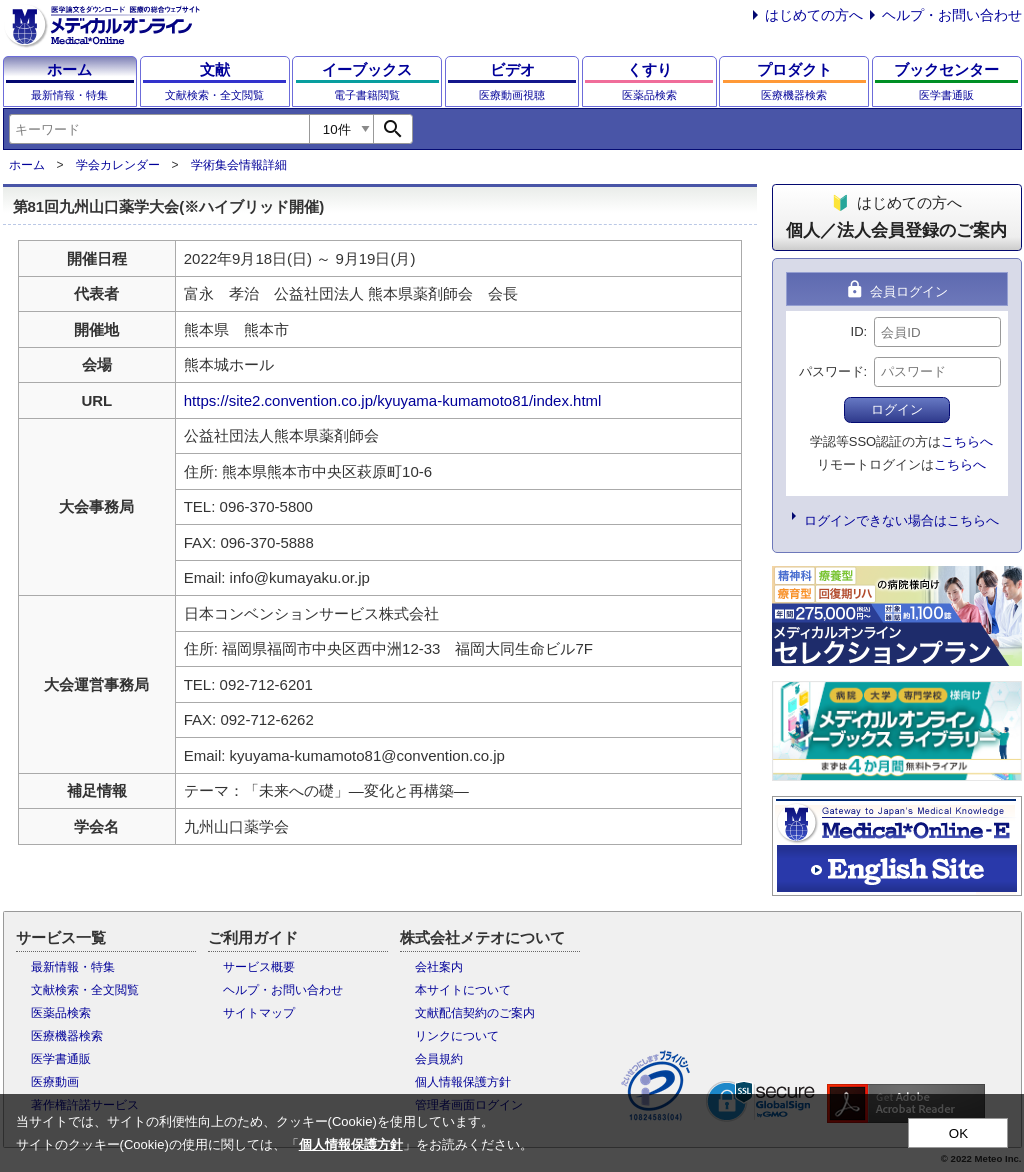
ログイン (897, 409)
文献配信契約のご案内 (475, 1013)
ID (857, 331)
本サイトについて (463, 990)
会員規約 (439, 1059)
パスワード (831, 371)
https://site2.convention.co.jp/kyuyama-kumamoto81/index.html (393, 400)
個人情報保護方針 (463, 1082)
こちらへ (967, 441)
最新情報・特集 (73, 967)
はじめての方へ (814, 15)
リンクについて (457, 1036)
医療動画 (55, 1082)
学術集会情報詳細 (239, 165)
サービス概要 (259, 967)
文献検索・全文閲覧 (85, 990)
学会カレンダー (118, 165)
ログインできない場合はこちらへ (901, 520)
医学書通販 (61, 1059)
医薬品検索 (61, 1013)
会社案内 (439, 967)
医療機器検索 (67, 1036)
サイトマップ (259, 1013)
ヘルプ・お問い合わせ (952, 15)
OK (958, 1133)
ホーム (27, 165)
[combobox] (159, 129)
